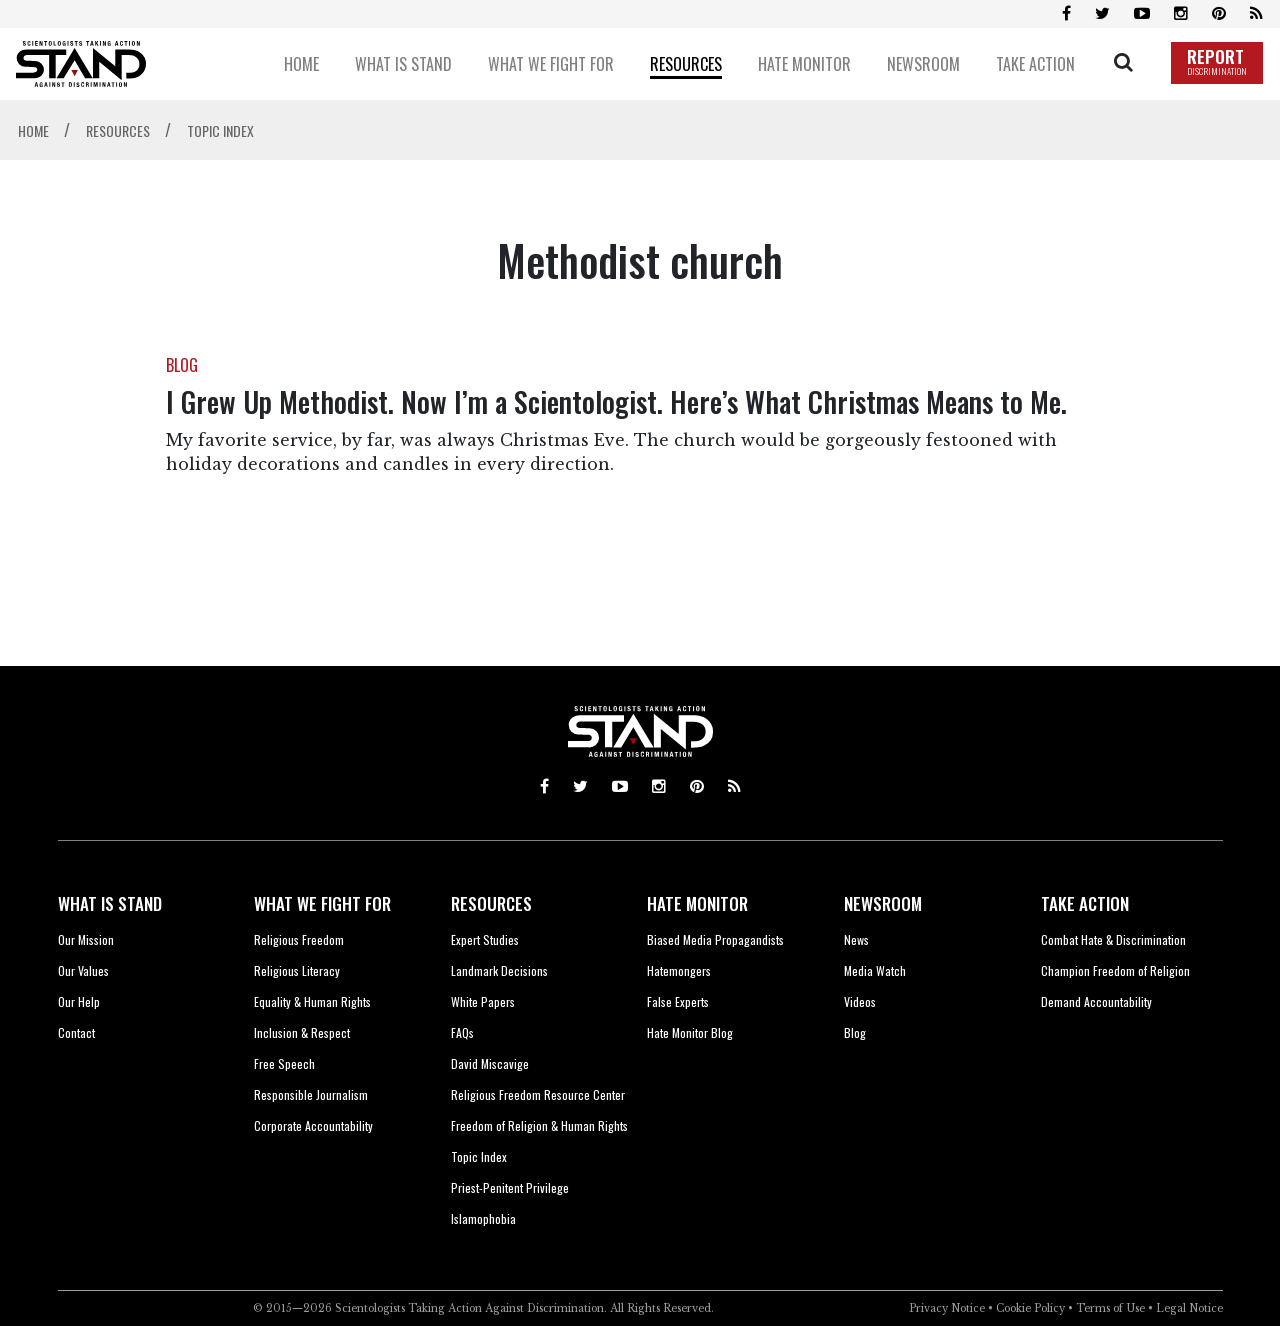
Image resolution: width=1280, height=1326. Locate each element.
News (856, 939)
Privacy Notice (947, 1308)
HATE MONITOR (697, 903)
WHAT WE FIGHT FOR (322, 903)
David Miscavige (490, 1063)
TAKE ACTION (1085, 903)
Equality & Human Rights (312, 1001)
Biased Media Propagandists (715, 939)
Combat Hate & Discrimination (1113, 939)
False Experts (678, 1001)
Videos (860, 1001)
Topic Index (479, 1156)
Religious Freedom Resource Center (538, 1094)
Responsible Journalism (311, 1094)
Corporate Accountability (313, 1125)
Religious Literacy (297, 970)
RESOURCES (491, 903)
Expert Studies (485, 939)
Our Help (79, 1001)
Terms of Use (1110, 1308)
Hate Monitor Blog (690, 1032)
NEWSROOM (883, 903)
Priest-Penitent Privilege (510, 1187)
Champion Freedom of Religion (1115, 970)
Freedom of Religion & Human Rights (539, 1125)
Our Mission (86, 939)
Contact (76, 1032)
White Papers (483, 1001)
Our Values (83, 970)
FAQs (462, 1032)
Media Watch (875, 970)
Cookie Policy (1030, 1308)
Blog (855, 1032)
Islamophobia (483, 1218)
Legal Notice (1189, 1308)
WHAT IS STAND (110, 903)
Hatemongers (679, 970)
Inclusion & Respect (302, 1032)
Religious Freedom (299, 939)
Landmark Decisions (499, 970)
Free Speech (284, 1063)
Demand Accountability (1096, 1001)
